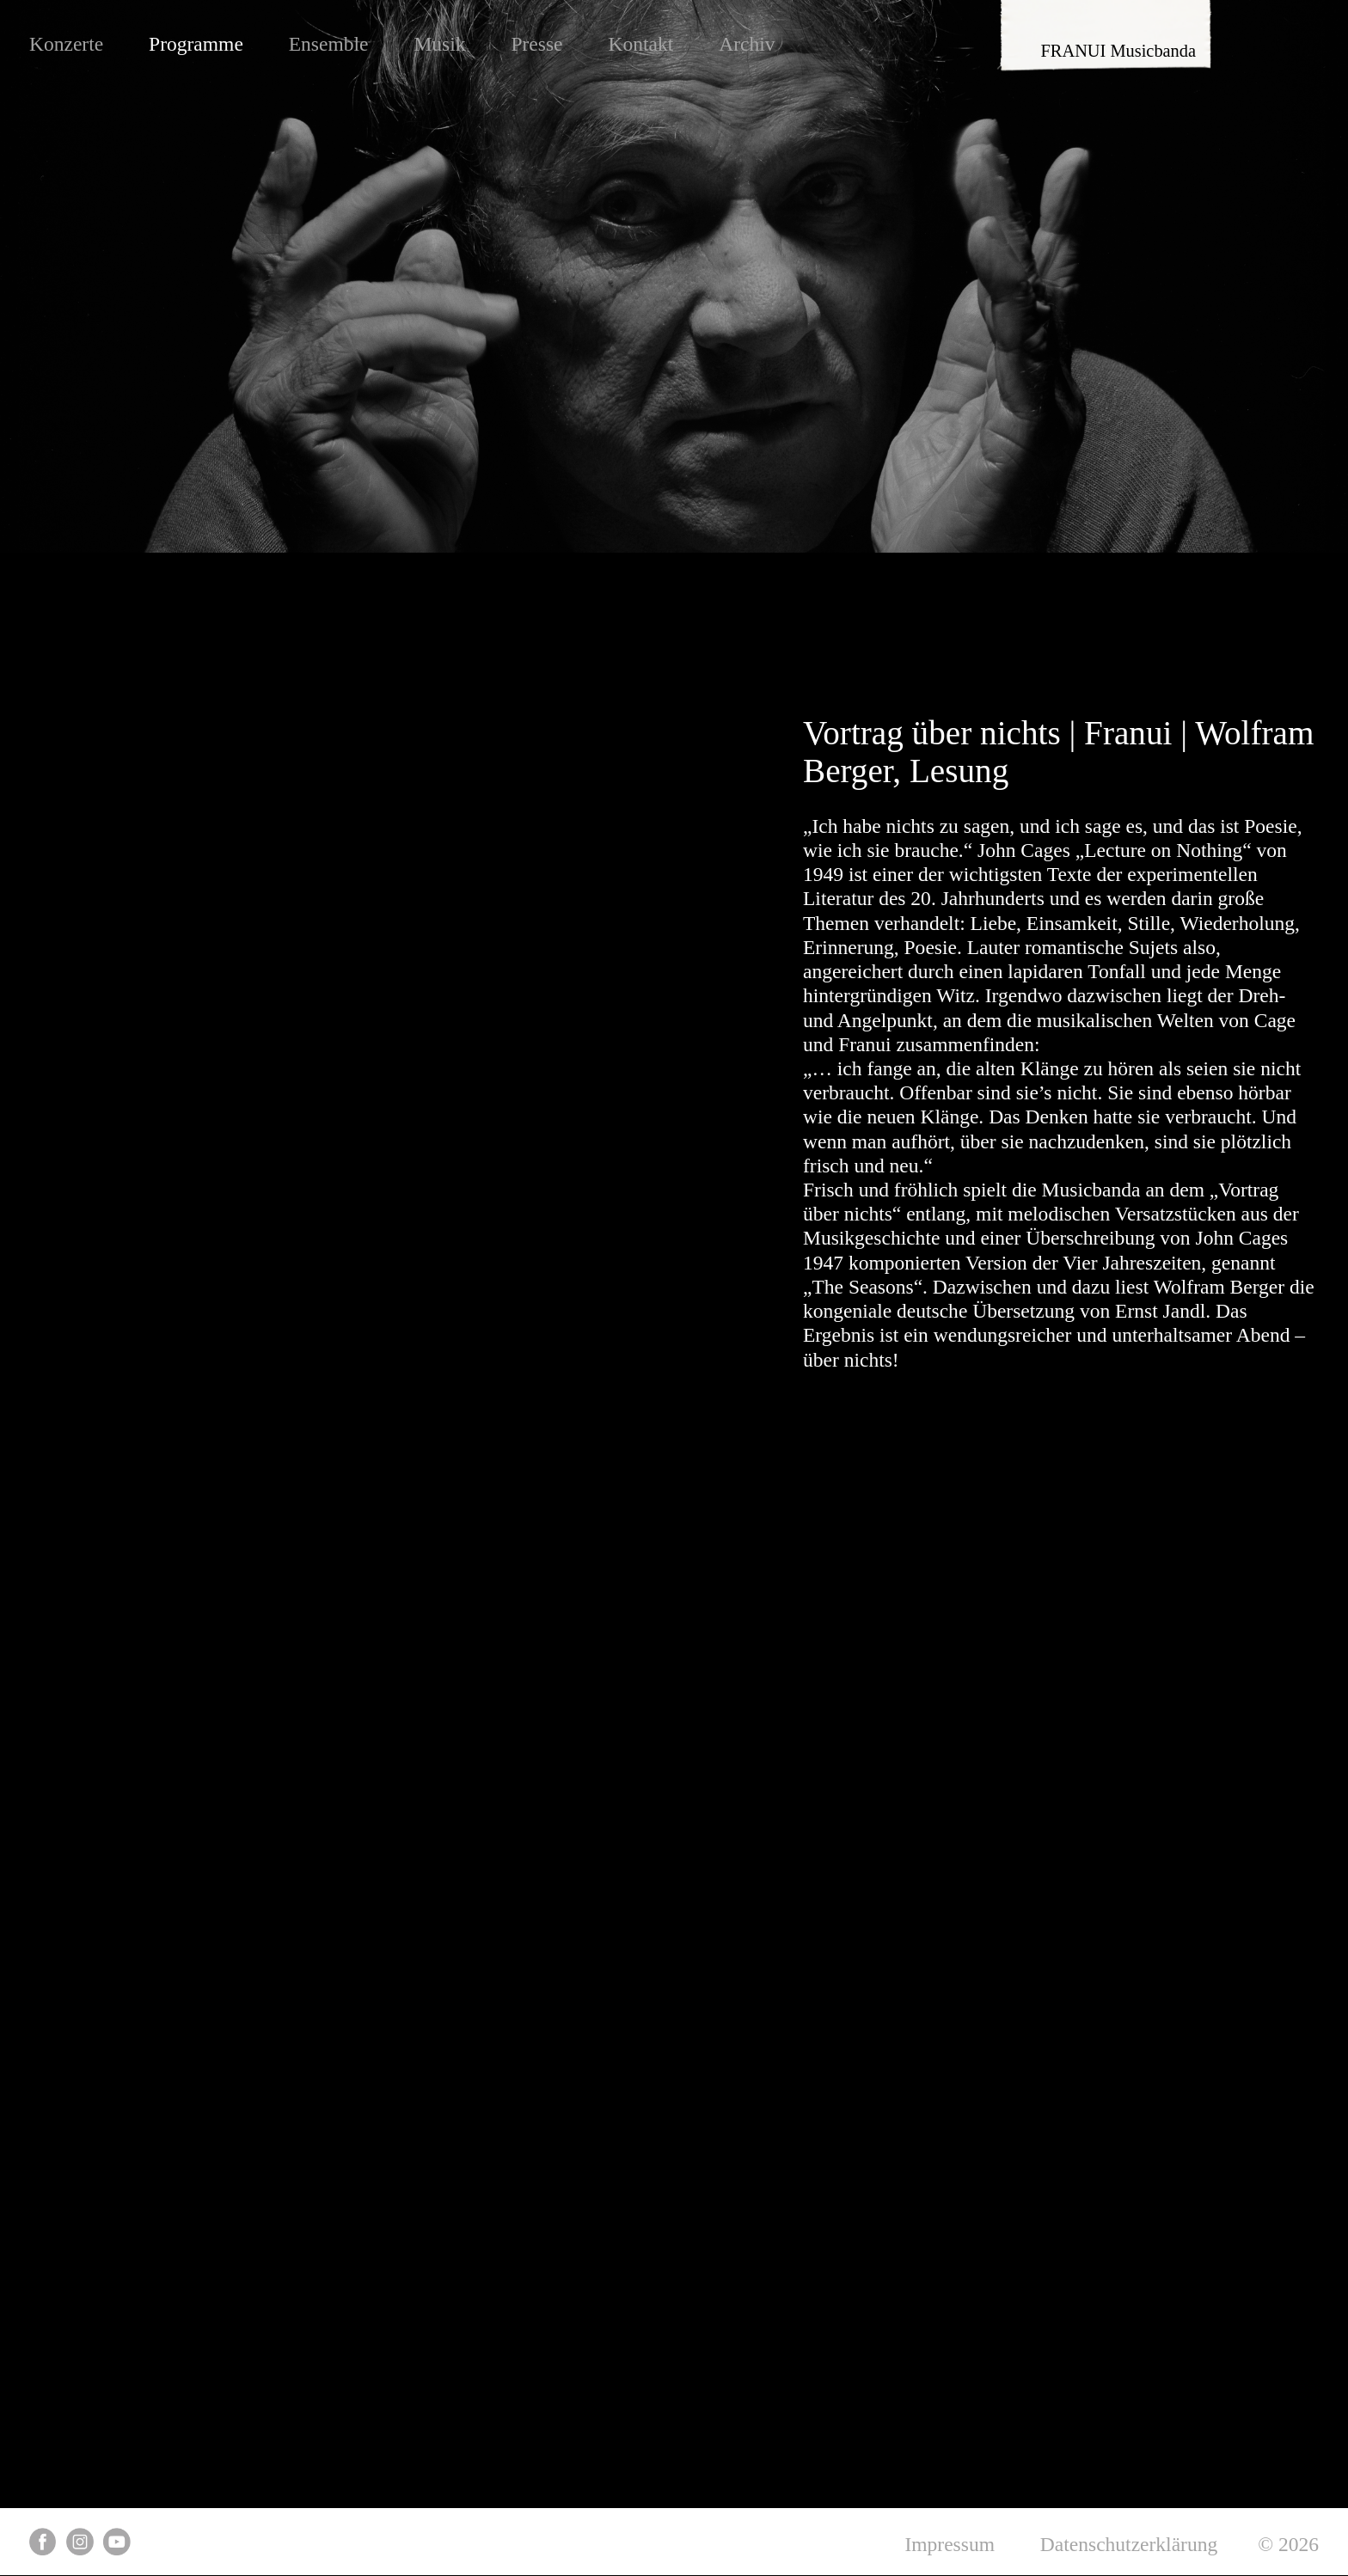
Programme (196, 44)
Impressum (949, 2544)
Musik (439, 44)
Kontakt (640, 44)
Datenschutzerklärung (1128, 2544)
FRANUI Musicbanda (1119, 50)
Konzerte (66, 44)
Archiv (747, 44)
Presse (536, 44)
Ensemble (329, 44)
